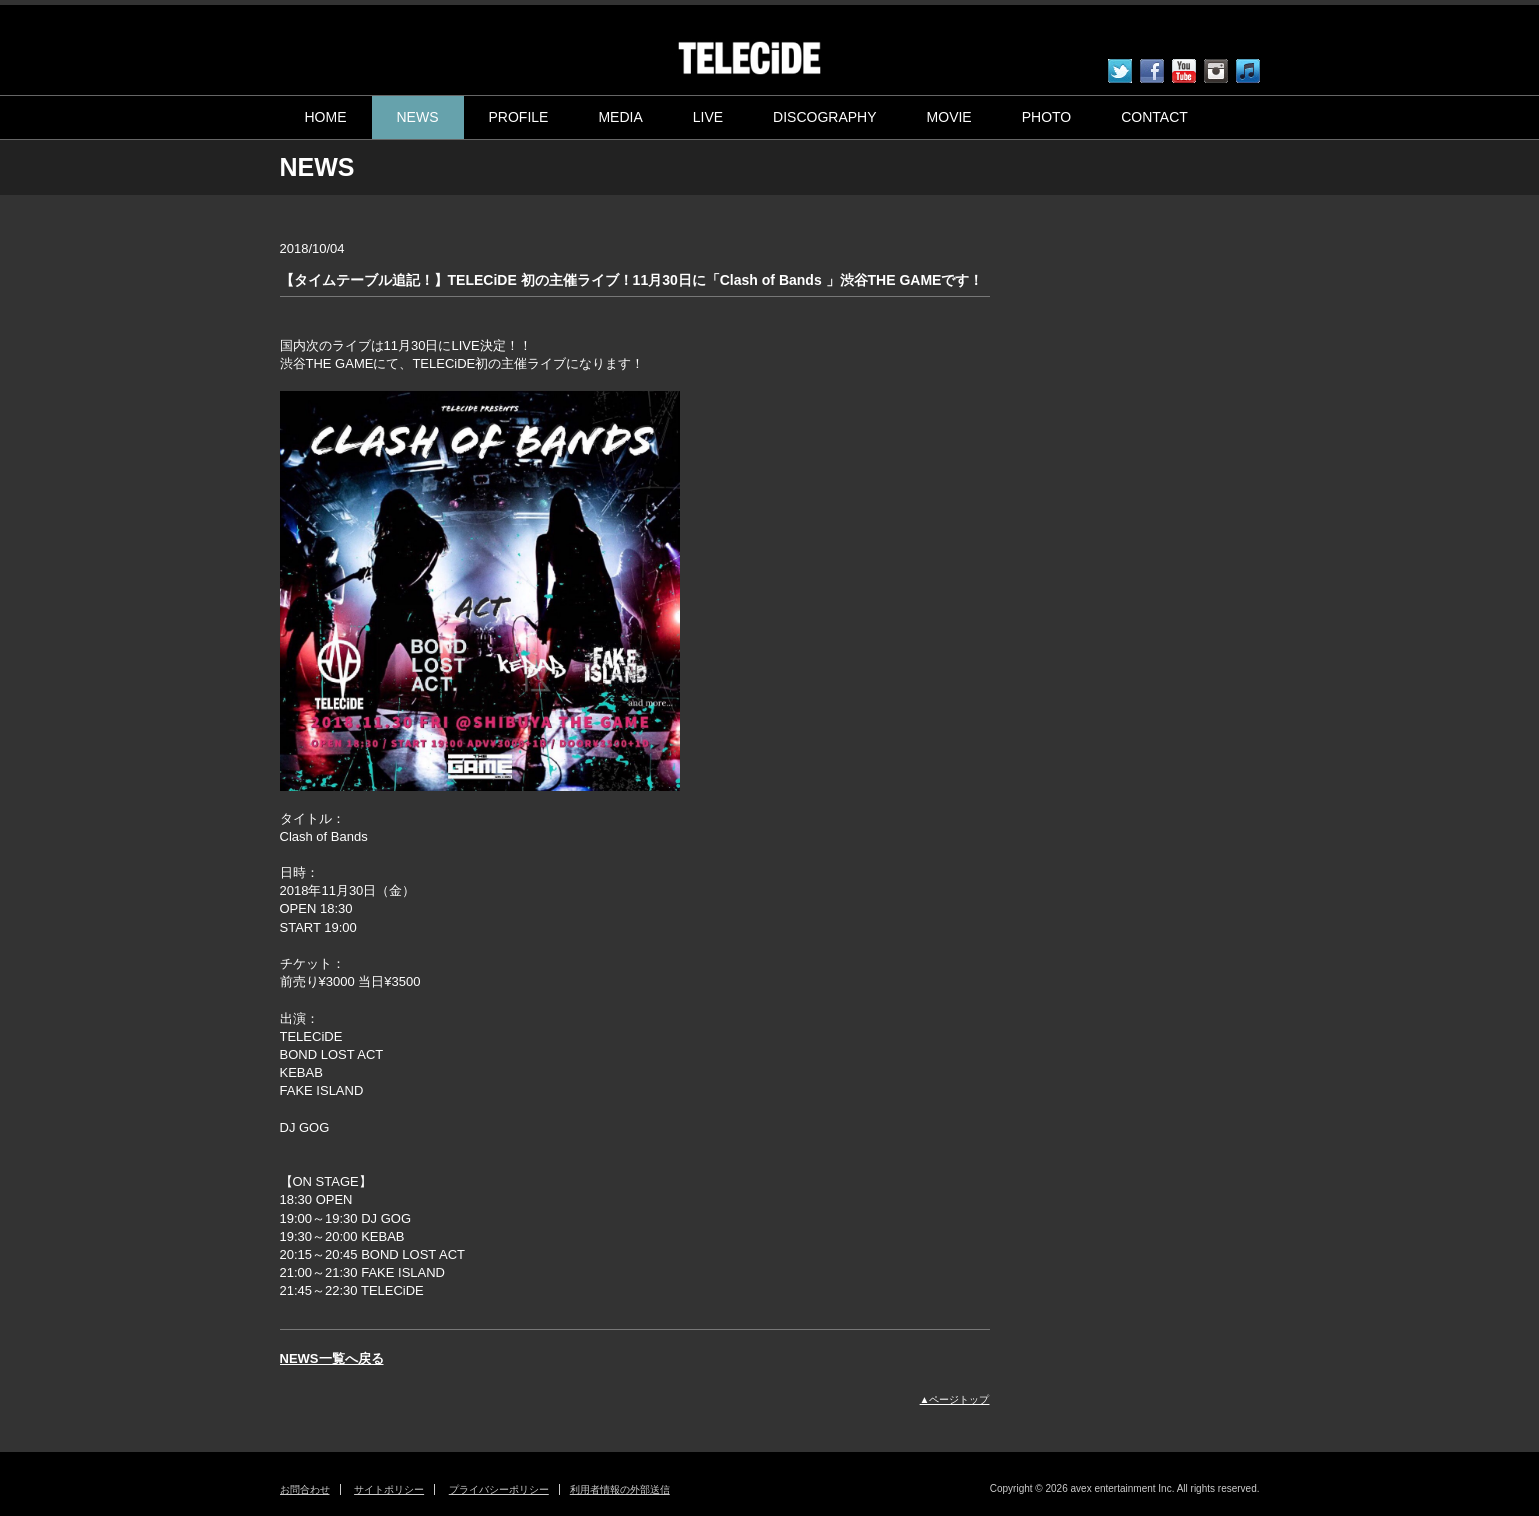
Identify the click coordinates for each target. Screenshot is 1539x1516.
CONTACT (1154, 117)
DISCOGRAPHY (824, 117)
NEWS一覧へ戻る (332, 1358)
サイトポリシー (389, 1489)
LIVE (708, 117)
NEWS (418, 117)
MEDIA (620, 117)
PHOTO (1047, 117)
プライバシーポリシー (499, 1489)
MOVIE (949, 117)
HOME (326, 117)
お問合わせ (305, 1489)
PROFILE (519, 117)
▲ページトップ (955, 1399)
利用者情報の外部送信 (620, 1489)
